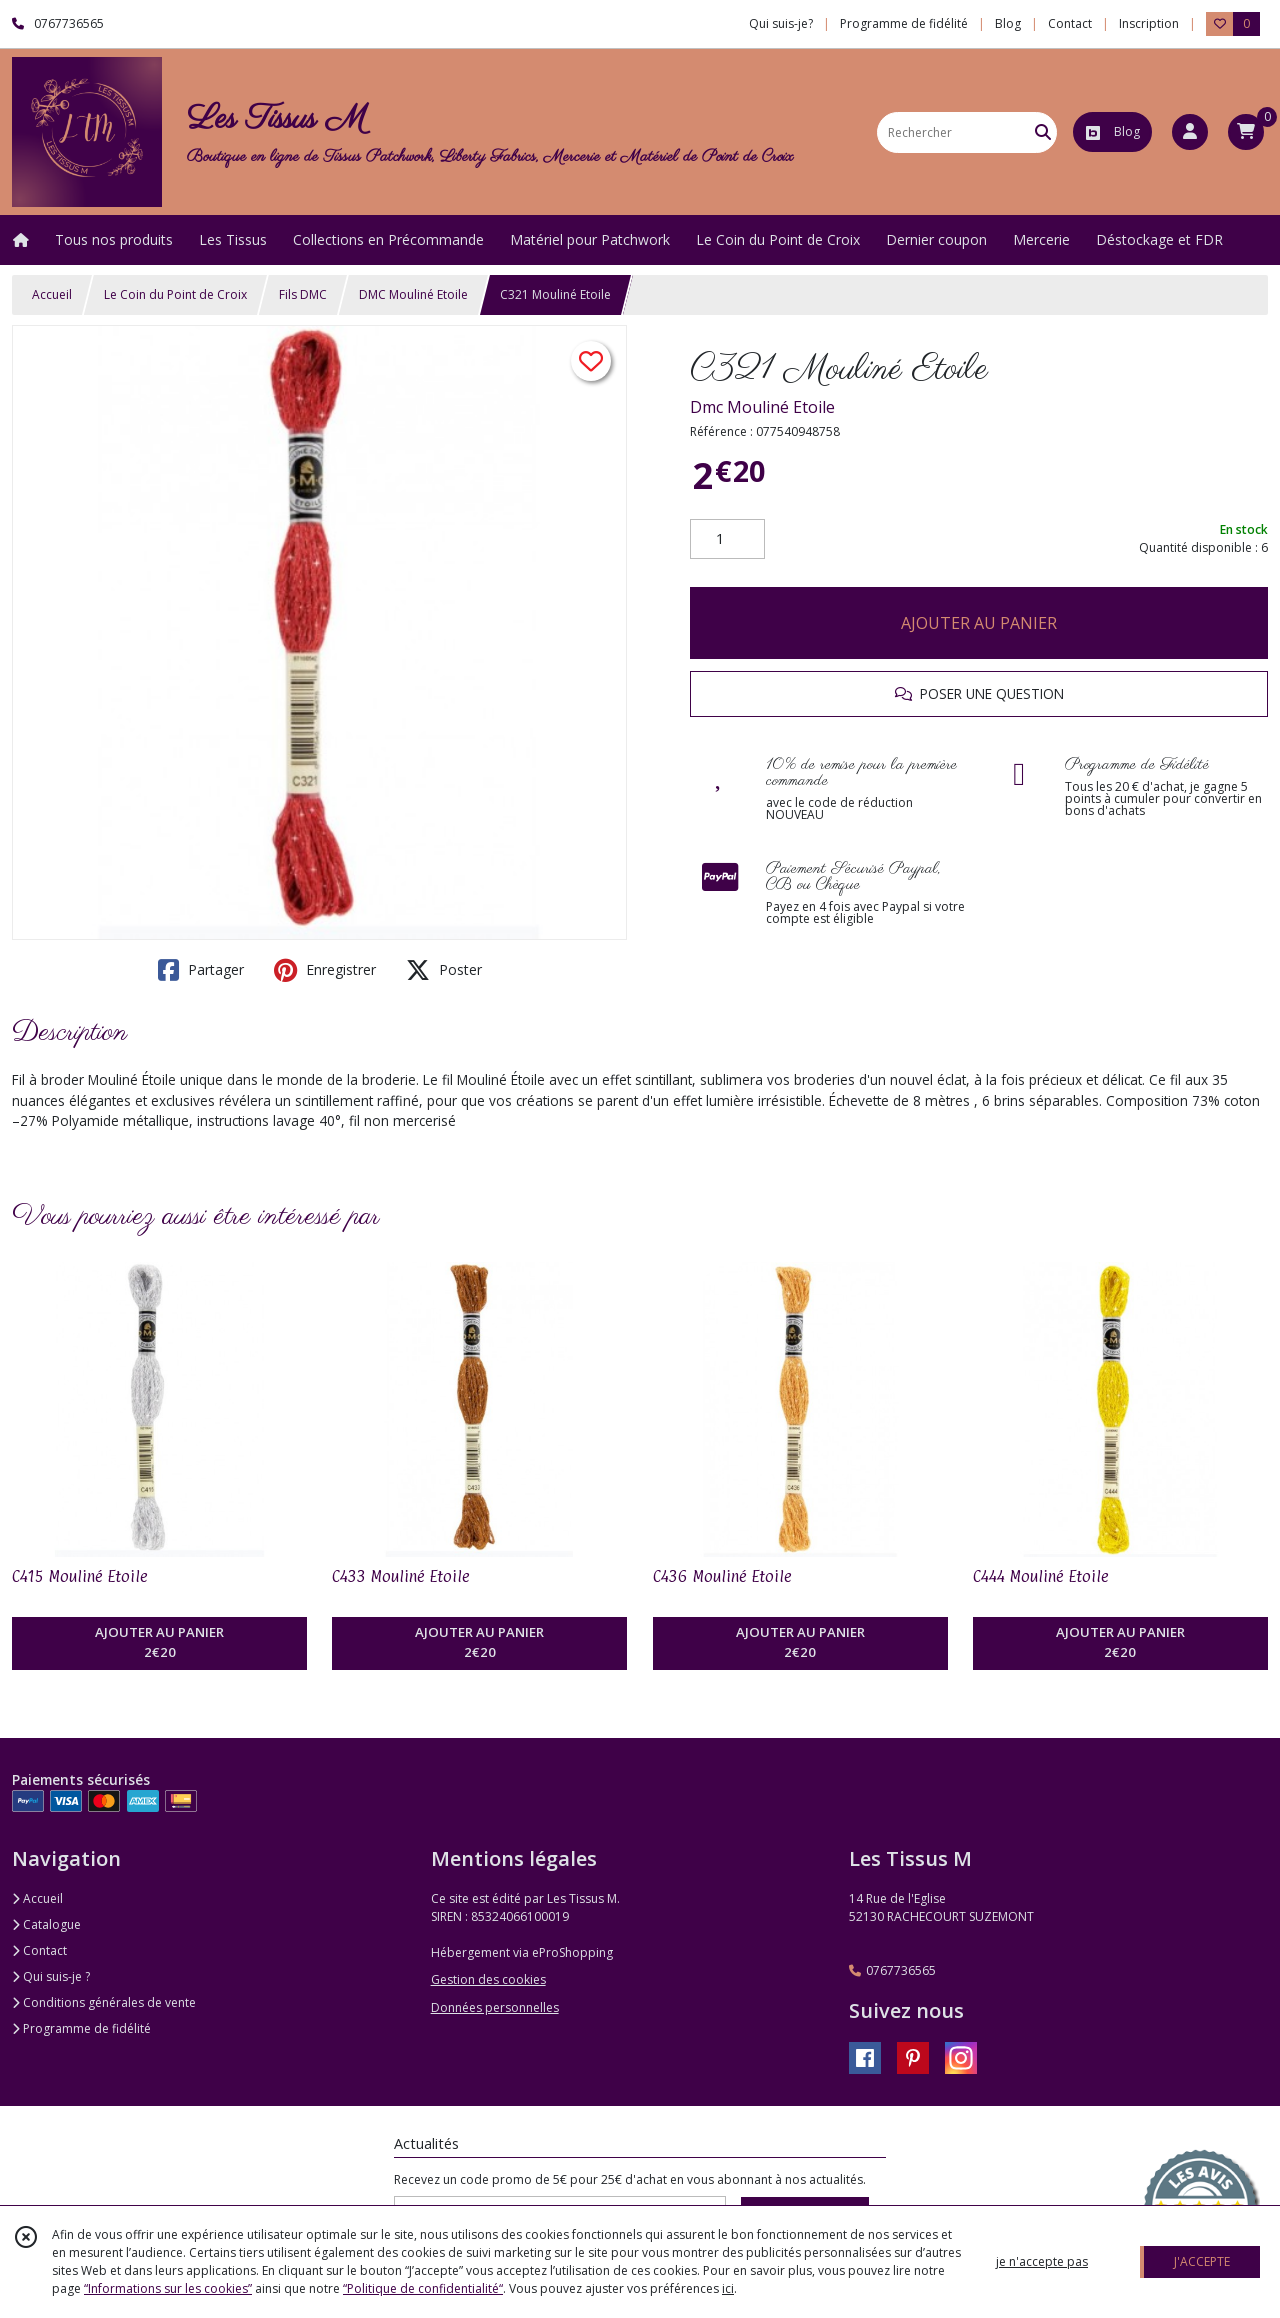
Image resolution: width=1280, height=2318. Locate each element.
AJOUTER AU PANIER (979, 623)
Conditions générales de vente (104, 2002)
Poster (444, 970)
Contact (1070, 23)
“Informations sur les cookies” (168, 2288)
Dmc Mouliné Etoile (762, 407)
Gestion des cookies (488, 1979)
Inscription (1149, 23)
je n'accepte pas (1042, 2261)
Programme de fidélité (81, 2028)
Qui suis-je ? (51, 1976)
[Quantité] (727, 539)
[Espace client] (1190, 132)
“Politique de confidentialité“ (423, 2288)
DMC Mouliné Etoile (413, 294)
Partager (201, 970)
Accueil (52, 294)
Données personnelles (495, 2007)
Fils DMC (303, 294)
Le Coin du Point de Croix (175, 294)
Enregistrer (325, 970)
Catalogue (46, 1924)
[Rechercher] (1043, 132)
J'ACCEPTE (1202, 2261)
